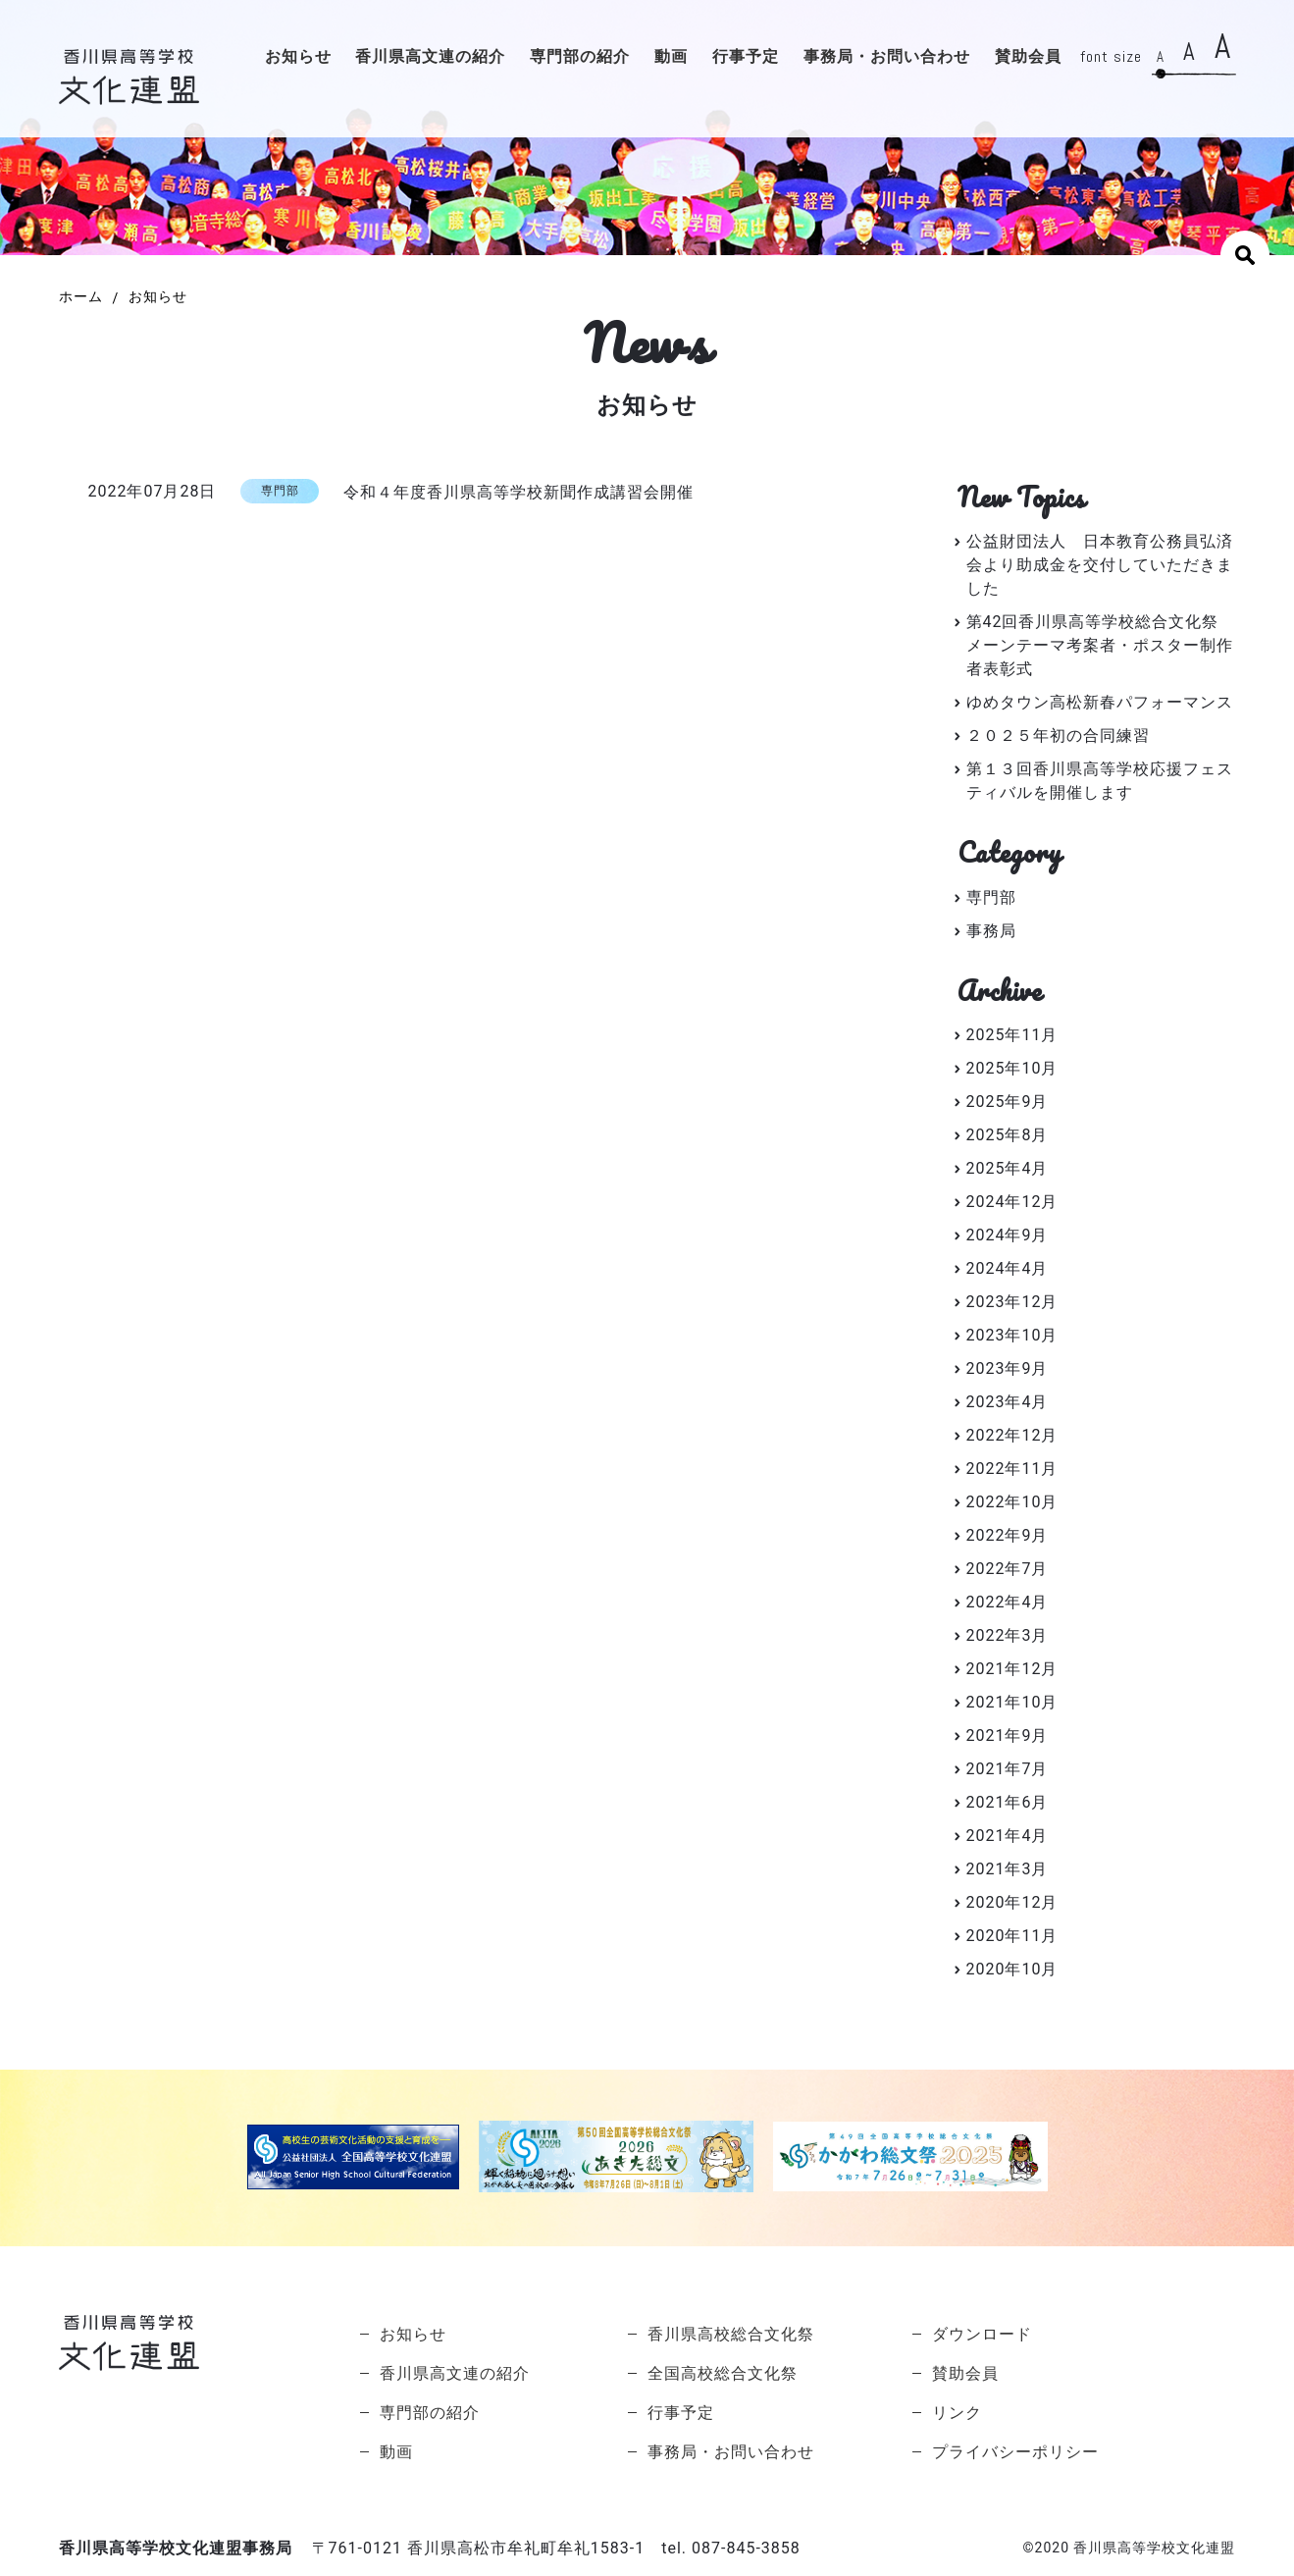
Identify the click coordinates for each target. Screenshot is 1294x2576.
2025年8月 (1007, 1135)
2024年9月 (1007, 1235)
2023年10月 (1012, 1335)
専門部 (991, 897)
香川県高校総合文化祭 (730, 2334)
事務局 (991, 930)
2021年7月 (1007, 1769)
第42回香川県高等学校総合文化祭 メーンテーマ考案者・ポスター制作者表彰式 (1101, 645)
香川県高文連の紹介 (430, 57)
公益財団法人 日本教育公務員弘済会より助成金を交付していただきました (1099, 565)
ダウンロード (982, 2334)
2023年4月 (1007, 1402)
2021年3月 (1007, 1869)
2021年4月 (1007, 1835)
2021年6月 (1007, 1802)
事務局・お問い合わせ (886, 57)
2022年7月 (1007, 1568)
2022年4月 (1007, 1602)
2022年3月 (1007, 1635)
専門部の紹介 (580, 57)
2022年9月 (1007, 1535)
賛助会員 (1028, 57)
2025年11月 (1012, 1034)
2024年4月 (1007, 1268)
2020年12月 (1012, 1902)
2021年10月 (1012, 1702)
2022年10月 (1012, 1502)
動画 (671, 57)
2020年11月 (1012, 1935)
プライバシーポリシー (1015, 2452)
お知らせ (298, 57)
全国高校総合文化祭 (722, 2373)
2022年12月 (1012, 1435)
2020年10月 (1012, 1969)
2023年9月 (1007, 1368)
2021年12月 (1012, 1668)
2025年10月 (1012, 1068)
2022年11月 (1012, 1468)
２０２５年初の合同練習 (1058, 735)
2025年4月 (1007, 1168)
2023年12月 (1012, 1301)
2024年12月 (1012, 1201)
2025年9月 (1007, 1101)
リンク (957, 2412)
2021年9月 (1007, 1735)
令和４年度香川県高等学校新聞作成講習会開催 (518, 492)
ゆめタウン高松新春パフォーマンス (1099, 702)
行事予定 (745, 57)
